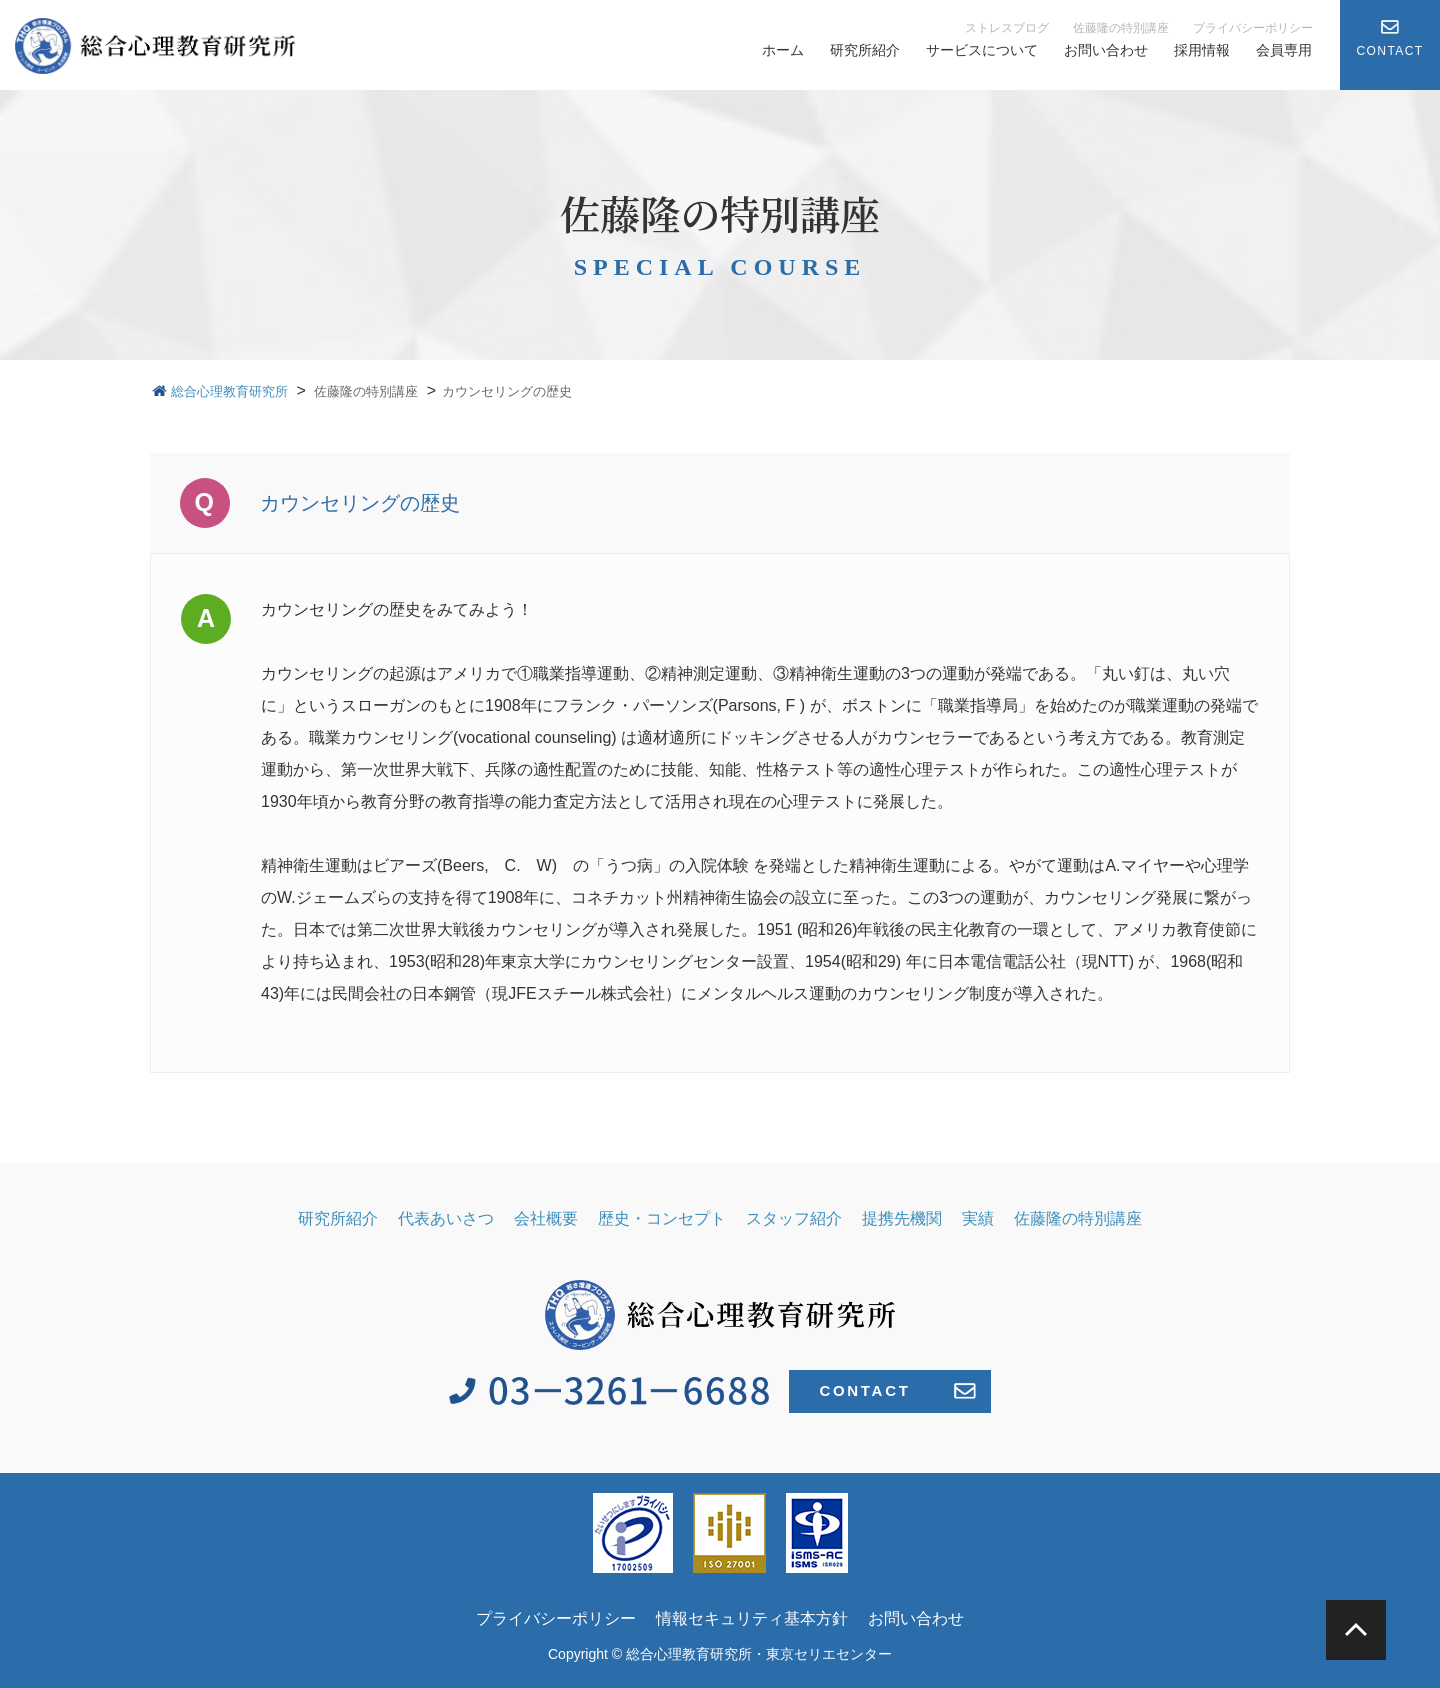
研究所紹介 (865, 50)
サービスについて (982, 50)
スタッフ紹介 (794, 1218)
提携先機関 (902, 1218)
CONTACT (897, 1391)
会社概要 (546, 1218)
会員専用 (1284, 50)
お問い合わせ (1106, 50)
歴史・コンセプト (662, 1218)
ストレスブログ (1007, 28)
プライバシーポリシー (1253, 28)
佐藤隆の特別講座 (1121, 28)
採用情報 (1202, 50)
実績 (978, 1218)
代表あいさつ (446, 1218)
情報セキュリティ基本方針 (752, 1618)
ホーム (783, 50)
